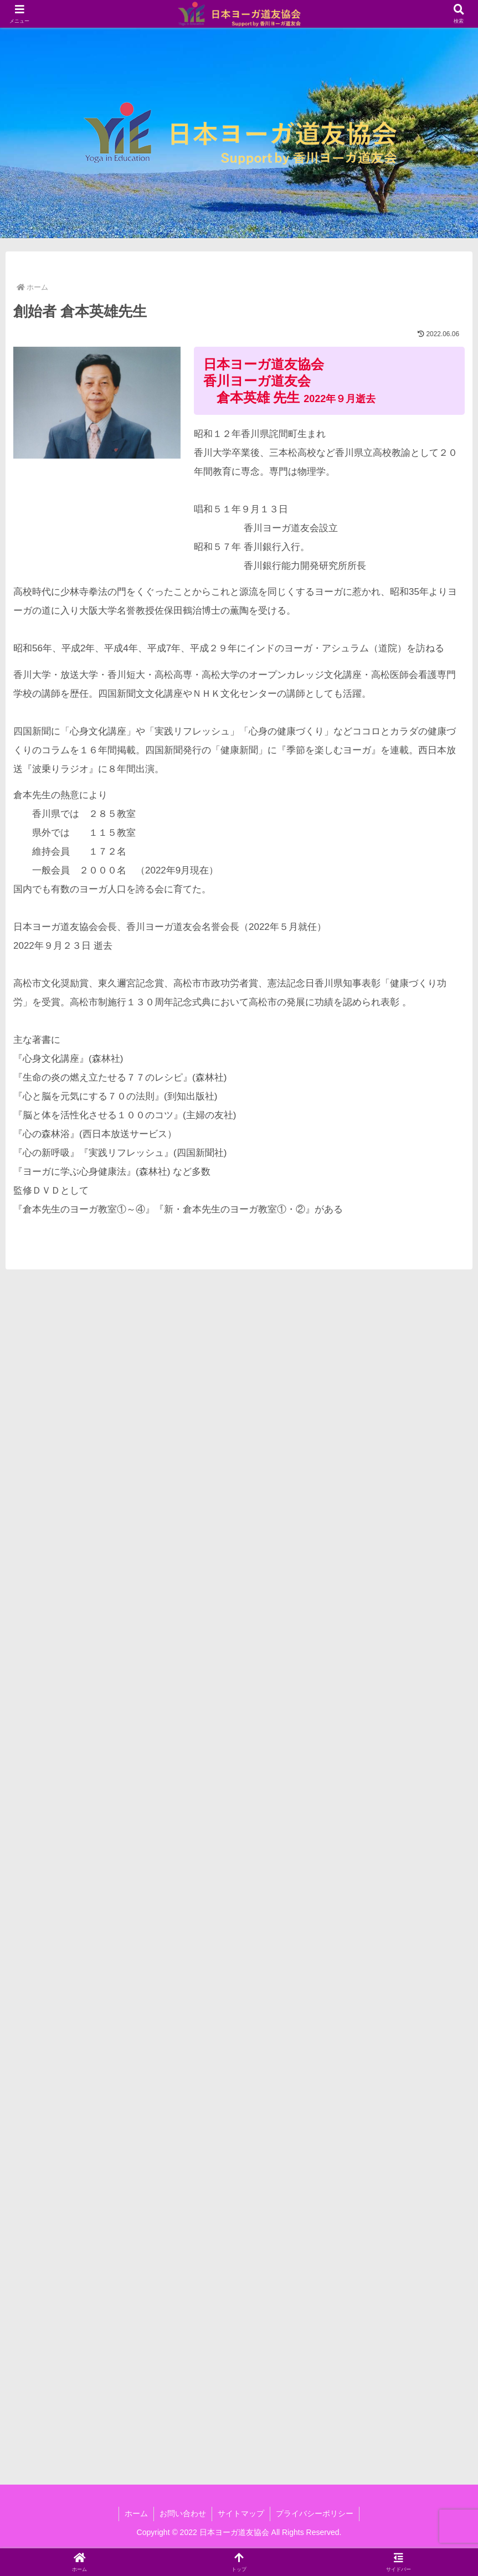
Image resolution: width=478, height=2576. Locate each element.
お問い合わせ (183, 2513)
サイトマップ (241, 2513)
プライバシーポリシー (314, 2513)
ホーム (136, 2513)
